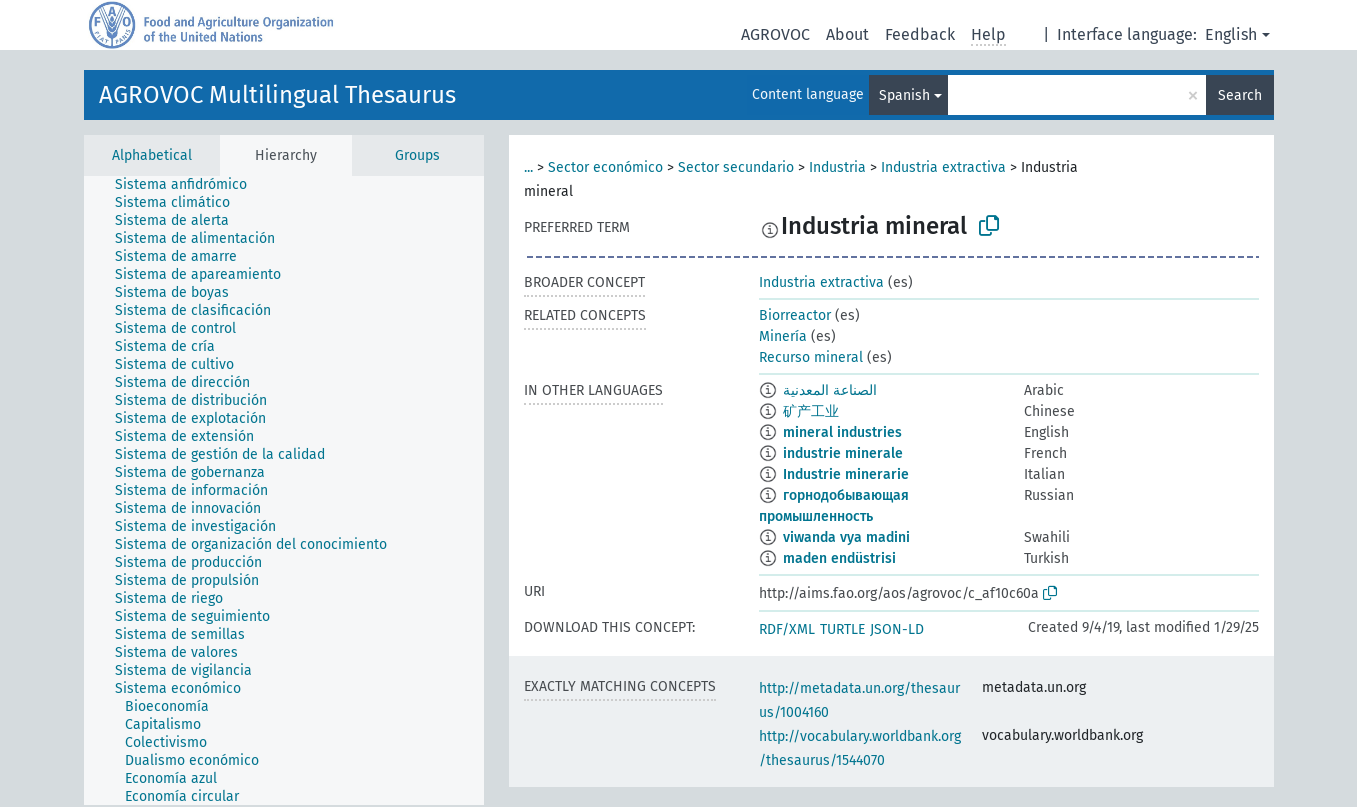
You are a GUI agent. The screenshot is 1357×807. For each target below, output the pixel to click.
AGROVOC (775, 34)
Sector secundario (736, 167)
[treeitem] (189, 185)
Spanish (904, 95)
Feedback (920, 34)
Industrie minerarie (846, 474)
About (847, 34)
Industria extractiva (943, 167)
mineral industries (842, 432)
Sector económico (605, 167)
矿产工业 (811, 411)
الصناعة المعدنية (830, 390)
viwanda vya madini (846, 537)
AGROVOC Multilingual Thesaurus (277, 95)
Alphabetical (152, 155)
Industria (837, 167)
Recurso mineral (811, 357)
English (1231, 34)
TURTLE (842, 629)
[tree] (284, 490)
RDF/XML (787, 629)
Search (1240, 95)
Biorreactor (795, 315)
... (528, 167)
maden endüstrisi (839, 558)
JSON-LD (897, 629)
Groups (417, 155)
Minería (783, 336)
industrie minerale (843, 453)
